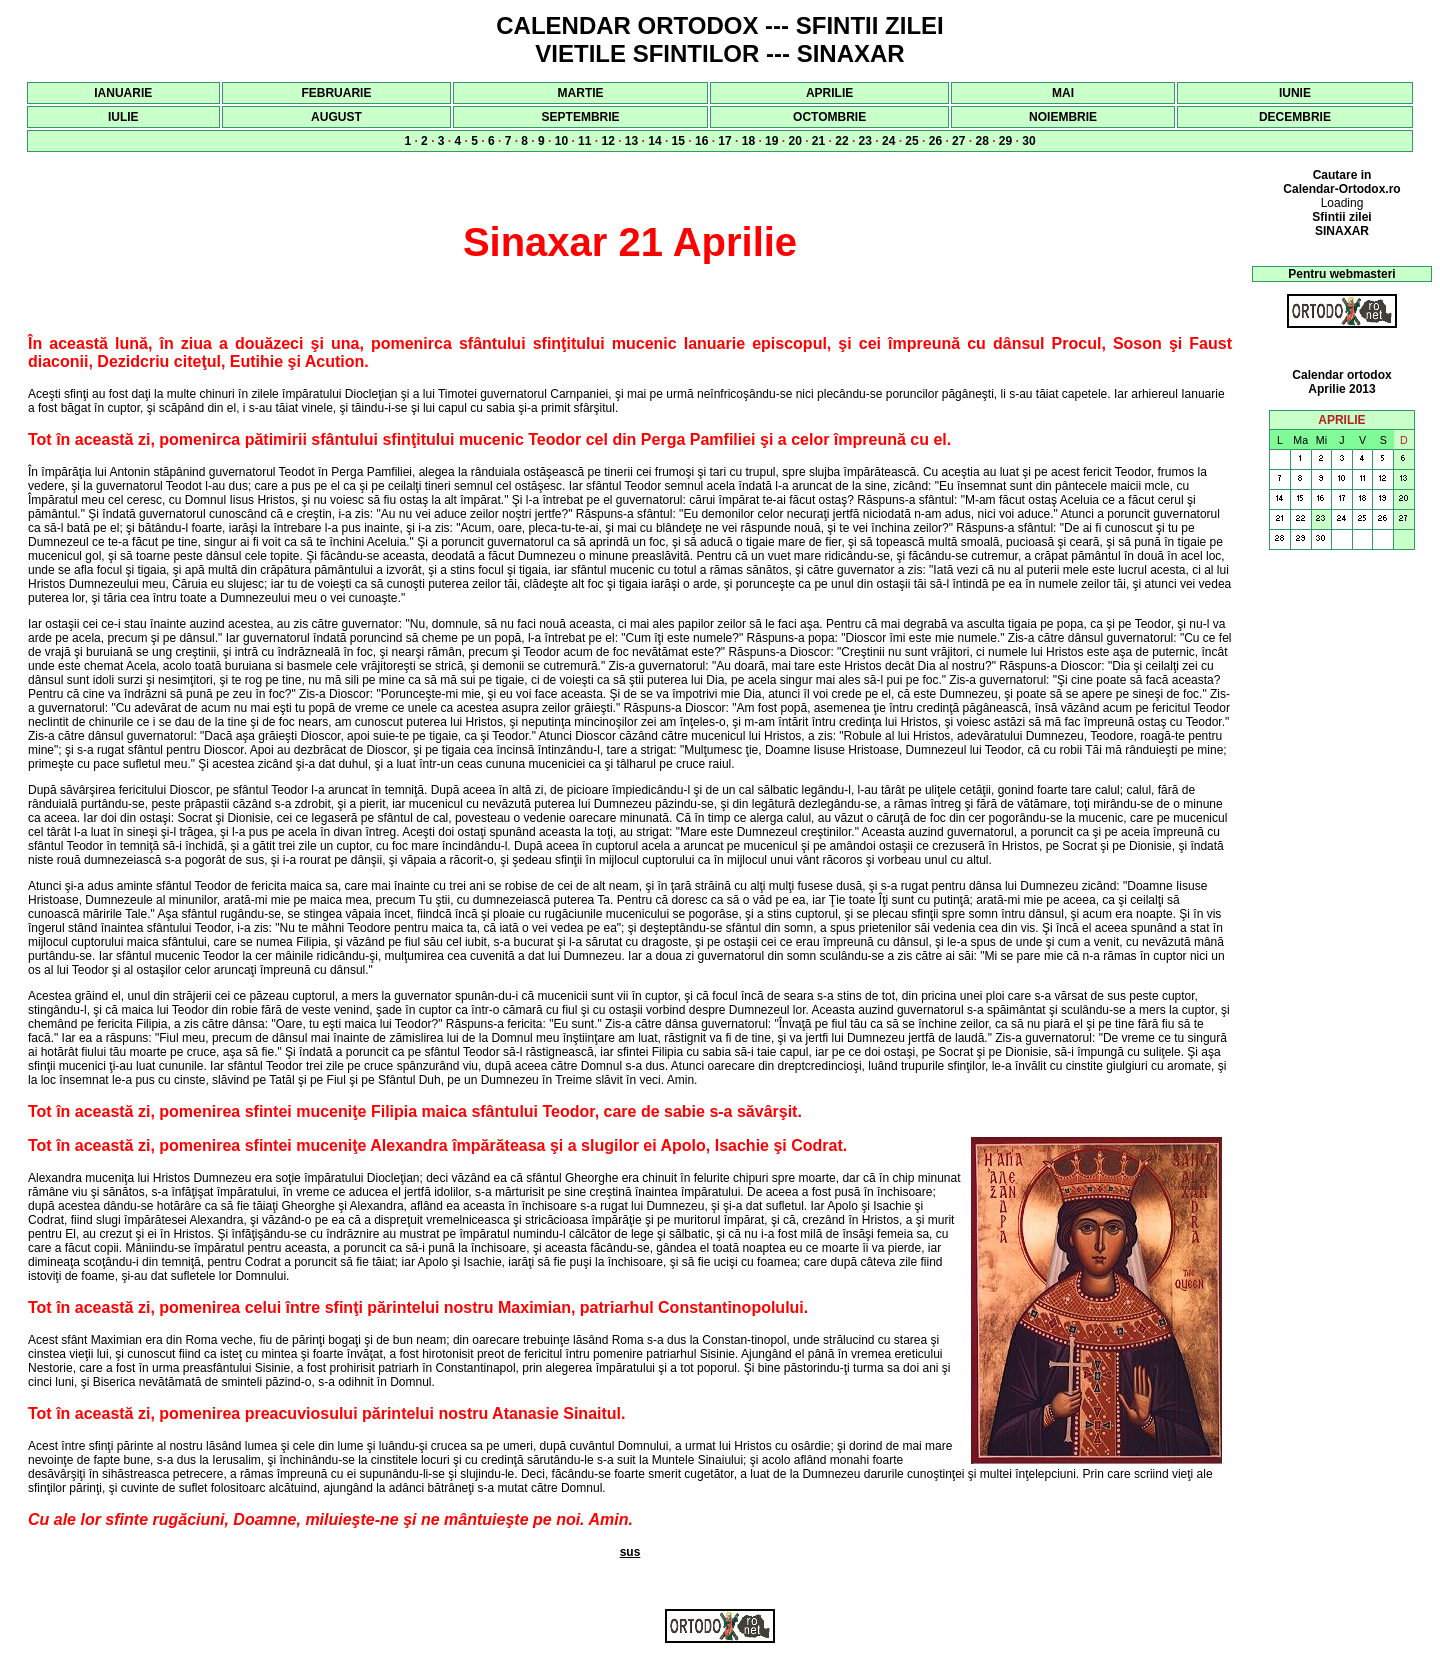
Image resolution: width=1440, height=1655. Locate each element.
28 (981, 141)
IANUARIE (123, 93)
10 (561, 141)
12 (607, 141)
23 (865, 141)
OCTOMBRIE (829, 117)
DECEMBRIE (1295, 117)
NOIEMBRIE (1063, 117)
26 (935, 141)
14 (654, 141)
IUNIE (1295, 93)
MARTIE (581, 93)
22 (841, 141)
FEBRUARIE (336, 93)
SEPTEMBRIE (581, 117)
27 (958, 141)
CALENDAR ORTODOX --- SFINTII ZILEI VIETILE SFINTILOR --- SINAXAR (720, 39)
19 (771, 141)
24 (888, 141)
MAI (1063, 93)
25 (911, 141)
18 (748, 141)
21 (818, 141)
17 (724, 141)
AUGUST (336, 117)
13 (631, 141)
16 (701, 141)
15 (678, 141)
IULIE (123, 117)
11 (584, 141)
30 (1028, 141)
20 (794, 141)
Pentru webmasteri (1341, 274)
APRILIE (829, 93)
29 (1005, 141)
